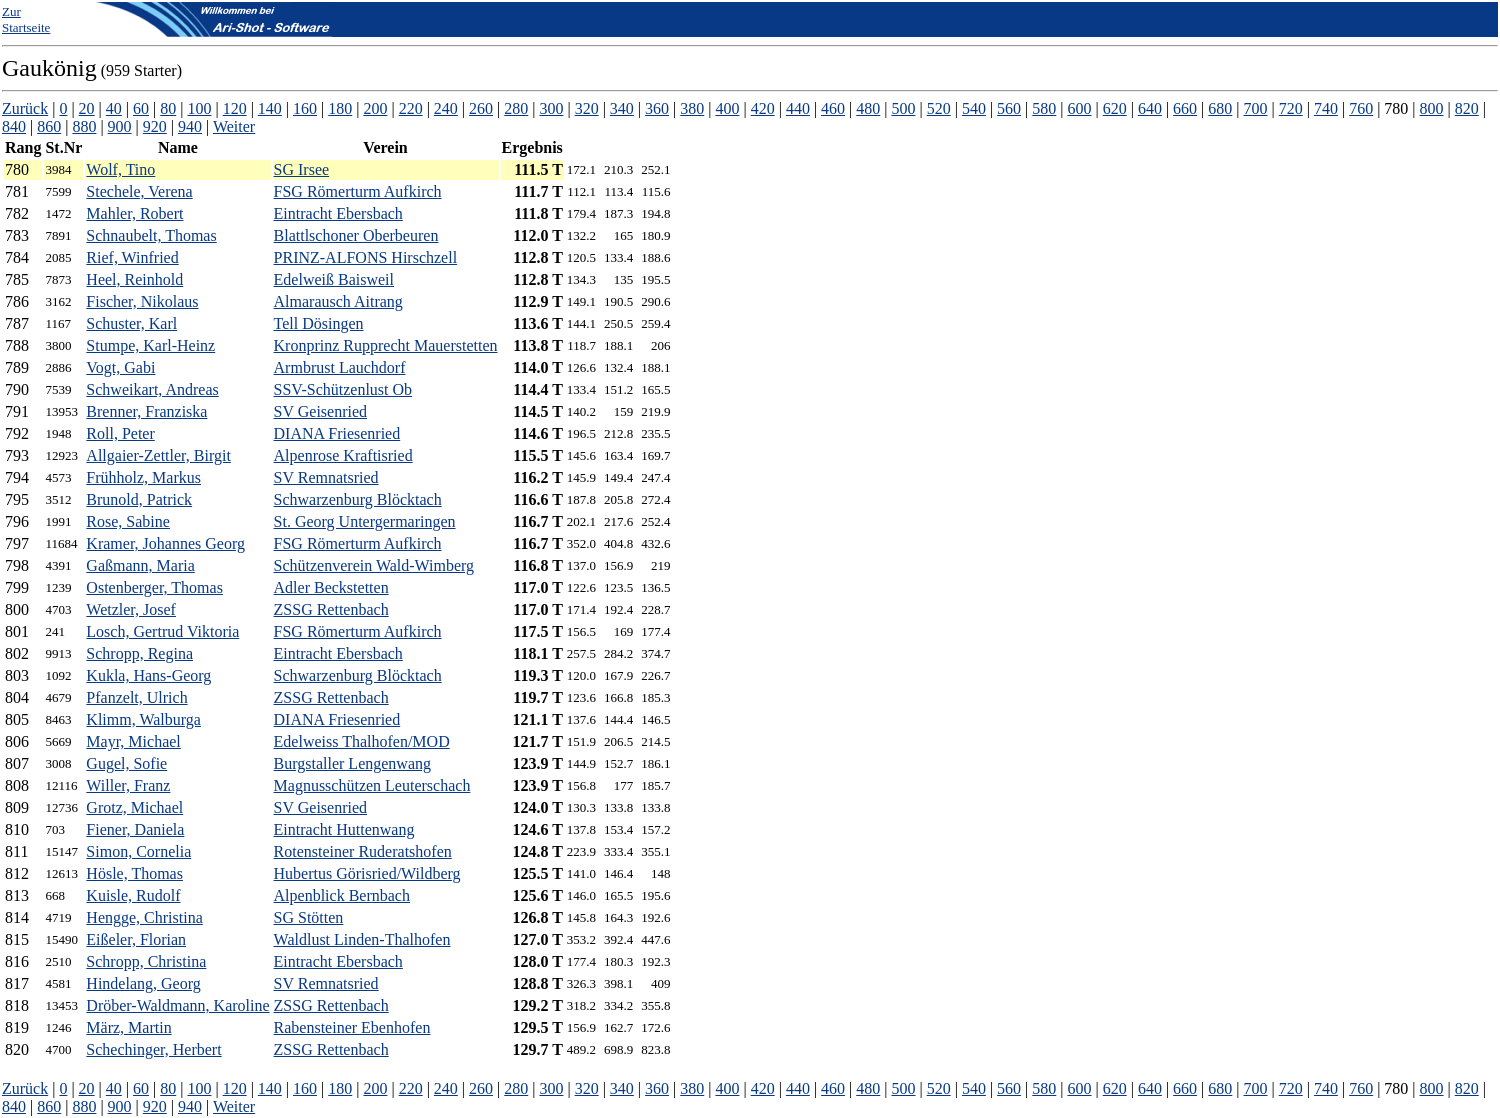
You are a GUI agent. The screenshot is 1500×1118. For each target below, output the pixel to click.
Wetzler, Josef (131, 609)
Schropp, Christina (146, 961)
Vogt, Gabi (120, 367)
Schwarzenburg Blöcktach (358, 499)
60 (141, 108)
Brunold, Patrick (139, 499)
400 (727, 108)
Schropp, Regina (139, 653)
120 (235, 108)
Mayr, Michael (133, 741)
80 (168, 108)
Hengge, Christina (144, 917)
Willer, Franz (128, 785)
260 (481, 108)
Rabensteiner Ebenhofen (352, 1027)
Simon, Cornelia (138, 851)
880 (84, 126)
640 (1150, 108)
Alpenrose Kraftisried (343, 455)
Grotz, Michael (134, 807)
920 (155, 126)
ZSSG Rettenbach (331, 609)
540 (974, 108)
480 (868, 108)
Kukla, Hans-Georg (148, 675)
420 (763, 108)
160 (305, 108)
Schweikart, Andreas (152, 389)
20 (87, 108)
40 (114, 108)
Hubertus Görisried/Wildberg (367, 873)
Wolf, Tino (120, 169)
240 (446, 108)
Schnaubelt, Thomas (151, 235)
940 (190, 126)
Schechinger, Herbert (153, 1049)
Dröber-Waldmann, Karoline (177, 1005)
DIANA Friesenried (337, 433)
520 (939, 108)
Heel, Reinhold (134, 279)
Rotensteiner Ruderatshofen (363, 851)
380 (692, 108)
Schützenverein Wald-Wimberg (374, 565)
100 (199, 108)
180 (340, 108)
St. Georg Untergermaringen (365, 521)
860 (49, 126)
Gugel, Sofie (126, 763)
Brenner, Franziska (146, 411)
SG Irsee (302, 169)
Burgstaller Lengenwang (352, 763)
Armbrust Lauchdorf (340, 367)
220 (411, 108)
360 (657, 108)
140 (270, 108)
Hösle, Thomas (134, 873)
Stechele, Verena (139, 191)
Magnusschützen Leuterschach (372, 785)
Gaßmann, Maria (140, 565)
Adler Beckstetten (331, 587)
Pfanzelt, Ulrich (136, 697)
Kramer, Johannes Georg (165, 543)
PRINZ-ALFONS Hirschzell (366, 257)
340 (622, 108)
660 (1185, 108)
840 (14, 126)
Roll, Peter (120, 433)
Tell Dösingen (319, 323)
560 (1009, 108)
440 (798, 108)
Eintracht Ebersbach (338, 213)
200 (375, 108)
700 (1256, 108)
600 (1080, 108)
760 (1361, 108)
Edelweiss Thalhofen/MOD (362, 741)
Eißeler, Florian (136, 939)
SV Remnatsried (326, 477)
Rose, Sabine (128, 521)
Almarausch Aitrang (338, 301)
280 (516, 108)
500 (903, 108)
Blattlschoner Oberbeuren (356, 235)
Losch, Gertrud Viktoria (162, 631)
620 (1115, 108)
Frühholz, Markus (143, 477)
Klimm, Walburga (143, 719)
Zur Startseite (26, 19)
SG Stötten (309, 917)
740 (1326, 108)
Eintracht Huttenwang (344, 829)
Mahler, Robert (134, 213)
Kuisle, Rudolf (133, 895)
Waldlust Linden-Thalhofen (362, 939)
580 (1044, 108)
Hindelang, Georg (143, 983)
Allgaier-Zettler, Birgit (158, 455)
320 (587, 108)
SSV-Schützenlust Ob (343, 389)
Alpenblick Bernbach (342, 895)
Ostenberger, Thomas (154, 587)
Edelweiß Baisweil (334, 279)
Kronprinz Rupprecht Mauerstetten (386, 345)
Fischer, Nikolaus (142, 301)
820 (1467, 108)
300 (551, 108)
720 (1291, 108)
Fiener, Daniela (135, 829)
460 (833, 108)
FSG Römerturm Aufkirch (358, 191)
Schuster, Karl (131, 323)
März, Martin (128, 1027)
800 (1432, 108)
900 (120, 126)
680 (1220, 108)
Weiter (234, 126)
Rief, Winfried (132, 257)
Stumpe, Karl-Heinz (150, 345)
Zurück (25, 108)
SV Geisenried (320, 411)
